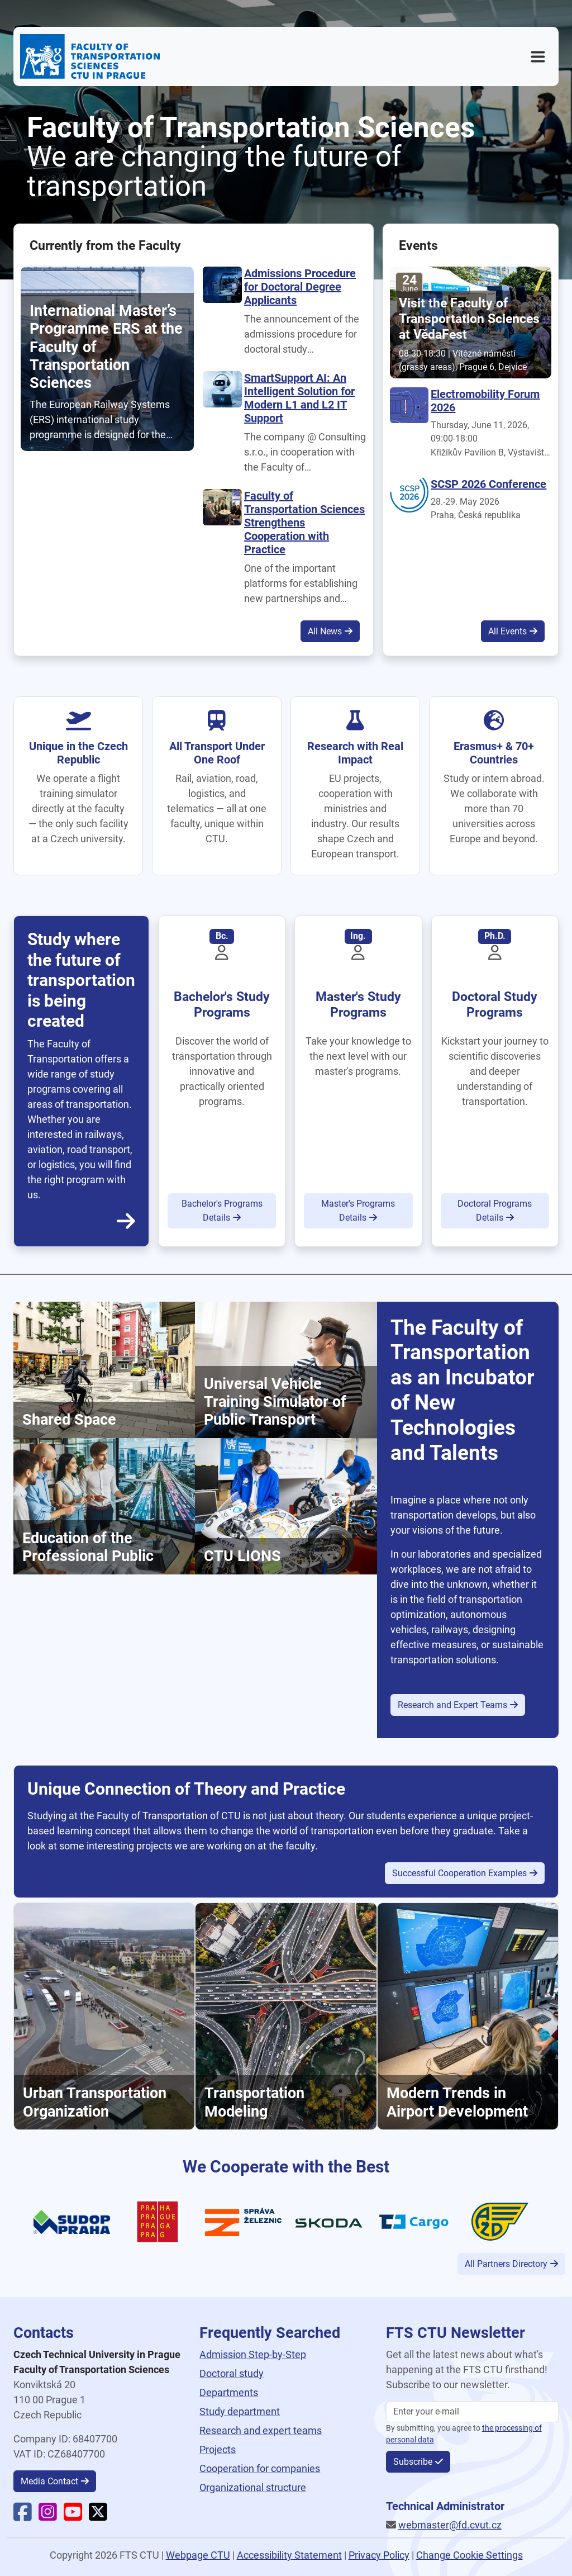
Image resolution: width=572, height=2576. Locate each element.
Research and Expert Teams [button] (452, 1705)
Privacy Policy (379, 2555)
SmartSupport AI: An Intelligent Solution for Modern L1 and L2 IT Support (299, 398)
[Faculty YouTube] (73, 2516)
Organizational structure (252, 2487)
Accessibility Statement (289, 2555)
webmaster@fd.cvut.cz (450, 2525)
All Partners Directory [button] (506, 2264)
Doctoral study (231, 2373)
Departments (228, 2392)
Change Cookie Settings (469, 2555)
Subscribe (412, 2461)
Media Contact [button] (49, 2481)
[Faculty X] (98, 2516)
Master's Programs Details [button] (358, 1210)
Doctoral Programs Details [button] (494, 1210)
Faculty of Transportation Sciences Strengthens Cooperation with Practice (304, 522)
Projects (217, 2449)
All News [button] (325, 631)
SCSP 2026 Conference (488, 484)
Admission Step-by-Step (252, 2354)
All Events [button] (507, 631)
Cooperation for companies (259, 2468)
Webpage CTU (198, 2555)
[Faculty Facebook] (22, 2516)
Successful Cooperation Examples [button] (459, 1873)
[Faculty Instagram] (48, 2516)
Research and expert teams (260, 2430)
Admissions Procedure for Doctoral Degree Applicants (300, 287)
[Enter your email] (472, 2411)
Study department (239, 2411)
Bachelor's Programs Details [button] (222, 1210)
